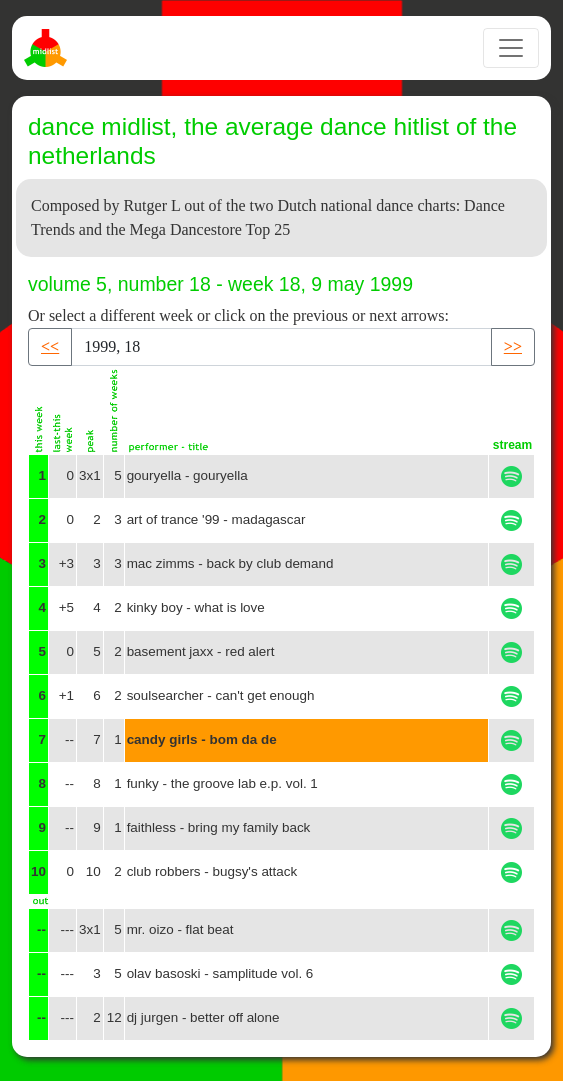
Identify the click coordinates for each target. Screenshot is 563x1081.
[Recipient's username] (281, 347)
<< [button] (50, 346)
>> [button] (513, 346)
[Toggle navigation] (511, 48)
